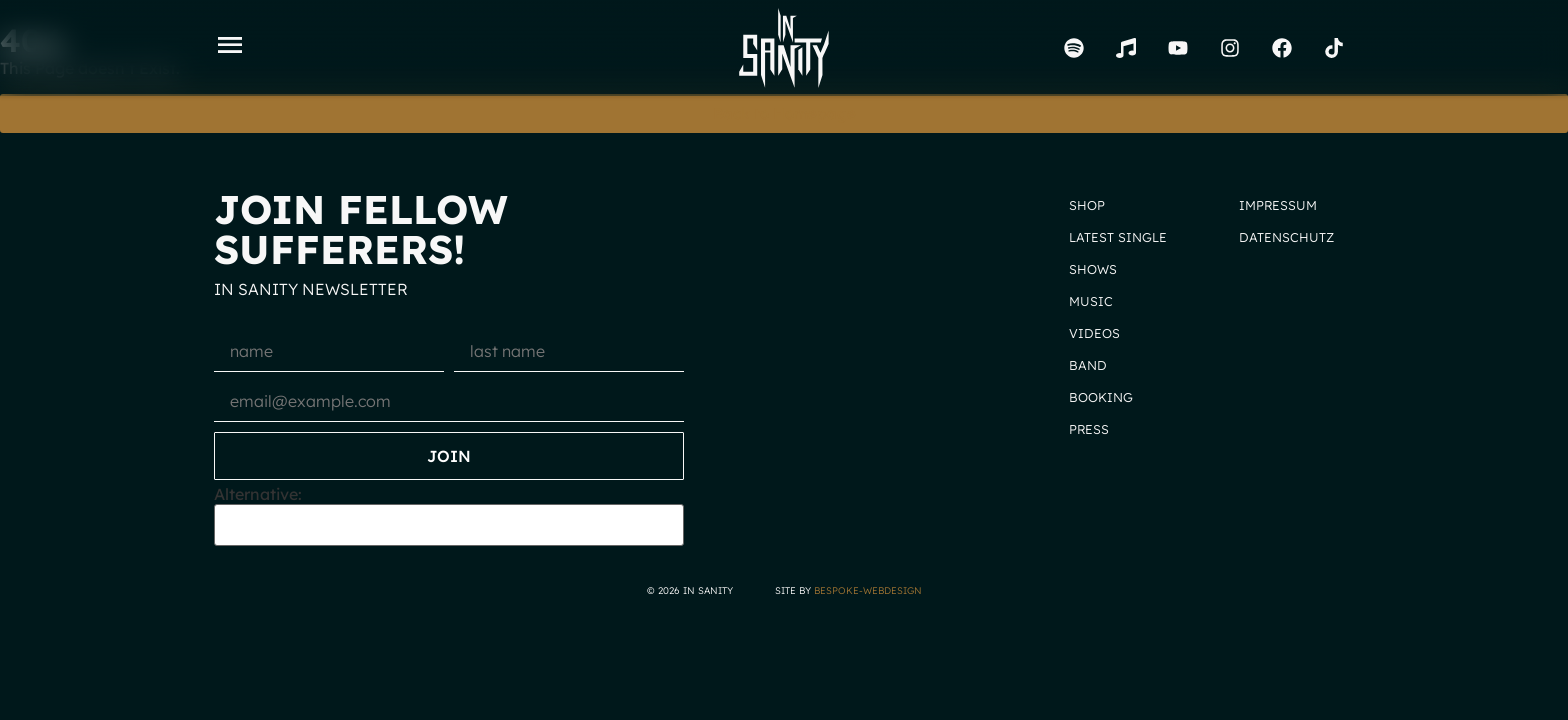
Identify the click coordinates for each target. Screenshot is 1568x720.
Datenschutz (1286, 237)
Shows (1093, 269)
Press (1089, 429)
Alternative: (258, 494)
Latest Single (1118, 237)
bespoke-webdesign (868, 590)
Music (1091, 301)
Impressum (1278, 205)
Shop (1087, 205)
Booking (1101, 397)
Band (1088, 365)
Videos (1094, 333)
